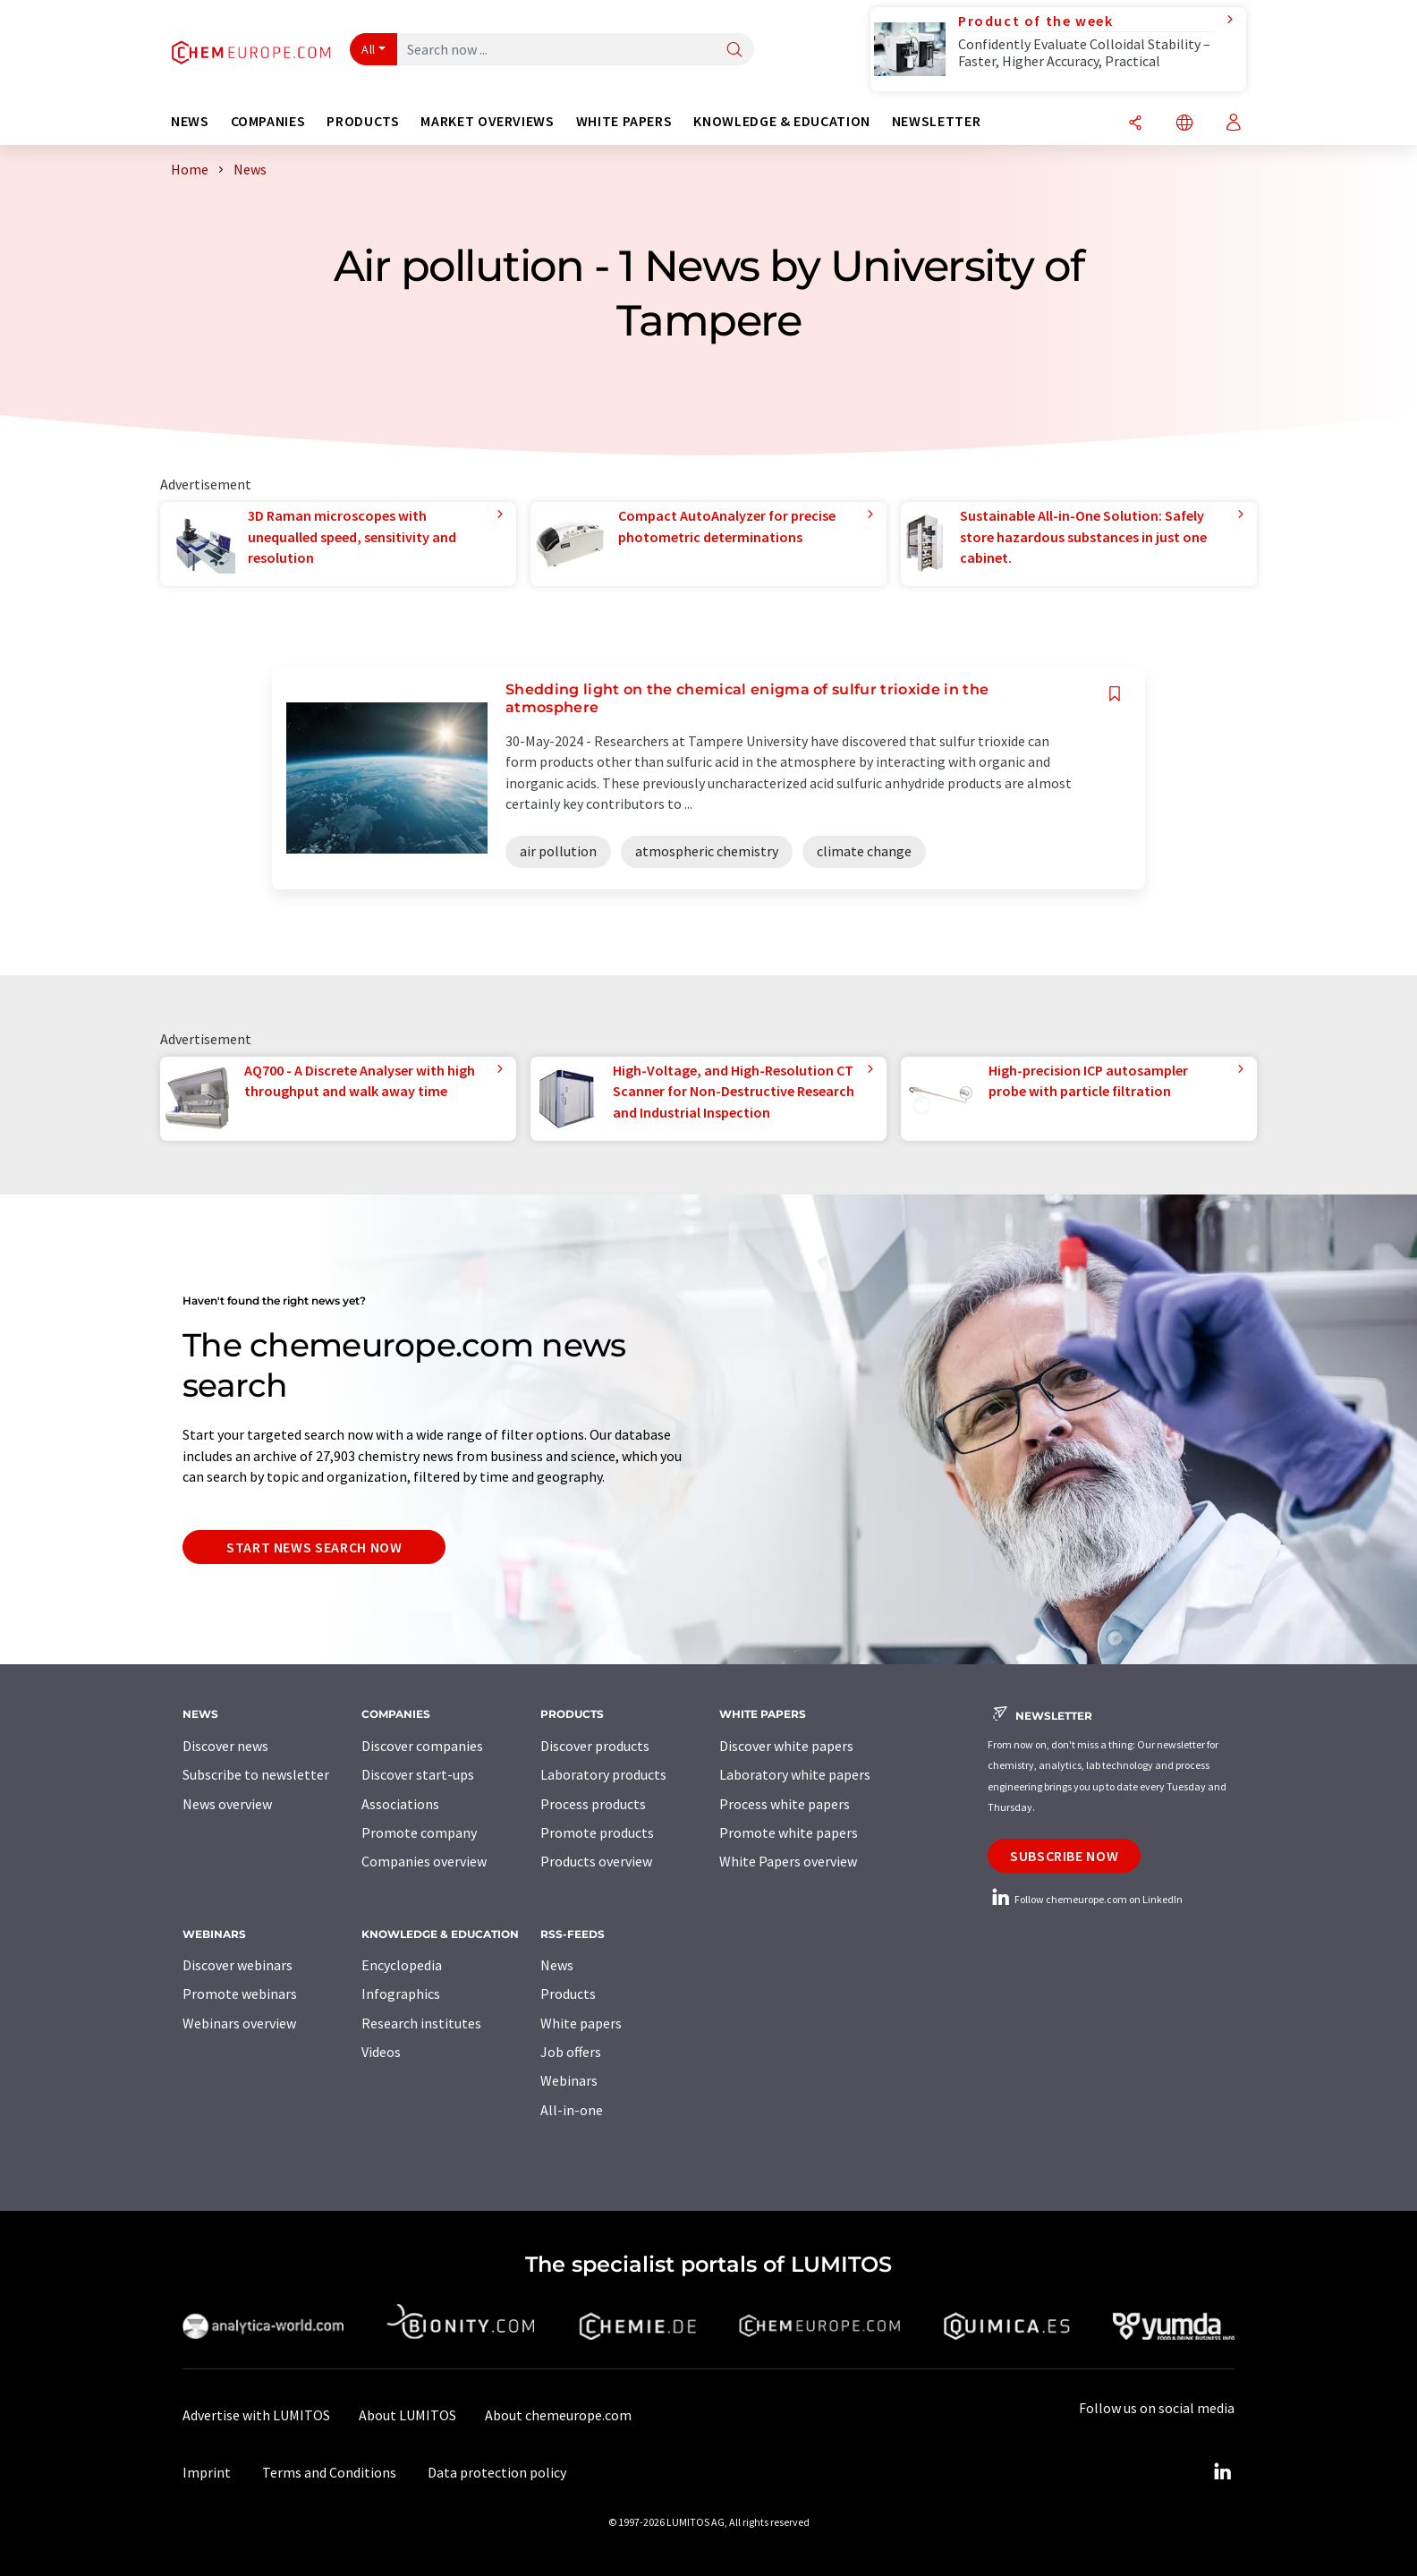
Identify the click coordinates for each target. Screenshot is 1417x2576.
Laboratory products (603, 1774)
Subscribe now (1064, 1856)
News (556, 1965)
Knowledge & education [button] (781, 121)
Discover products (594, 1746)
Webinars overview (239, 2023)
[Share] (1135, 124)
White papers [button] (624, 121)
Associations (400, 1804)
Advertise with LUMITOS (256, 2415)
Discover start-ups (417, 1774)
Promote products (597, 1832)
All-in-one (571, 2110)
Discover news (225, 1746)
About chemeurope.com (558, 2415)
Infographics (400, 1993)
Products (568, 1993)
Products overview (596, 1861)
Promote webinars (239, 1993)
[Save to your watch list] (1115, 694)
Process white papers (784, 1804)
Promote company (419, 1832)
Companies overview (424, 1861)
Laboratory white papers (794, 1774)
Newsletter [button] (936, 121)
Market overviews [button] (487, 121)
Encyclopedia (401, 1965)
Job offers (570, 2052)
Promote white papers (788, 1832)
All (368, 49)
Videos (381, 2052)
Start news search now (314, 1547)
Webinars (569, 2080)
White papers (581, 2023)
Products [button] (363, 121)
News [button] (190, 121)
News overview (227, 1804)
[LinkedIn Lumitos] (1222, 2472)
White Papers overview (788, 1861)
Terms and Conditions (329, 2472)
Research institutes (421, 2023)
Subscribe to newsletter (255, 1774)
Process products (593, 1804)
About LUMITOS (407, 2415)
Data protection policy (497, 2472)
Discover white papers (786, 1746)
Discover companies (422, 1746)
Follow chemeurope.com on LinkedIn (1085, 1899)
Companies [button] (268, 121)
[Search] (734, 50)
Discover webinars (237, 1965)
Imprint (206, 2472)
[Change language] (1184, 124)
